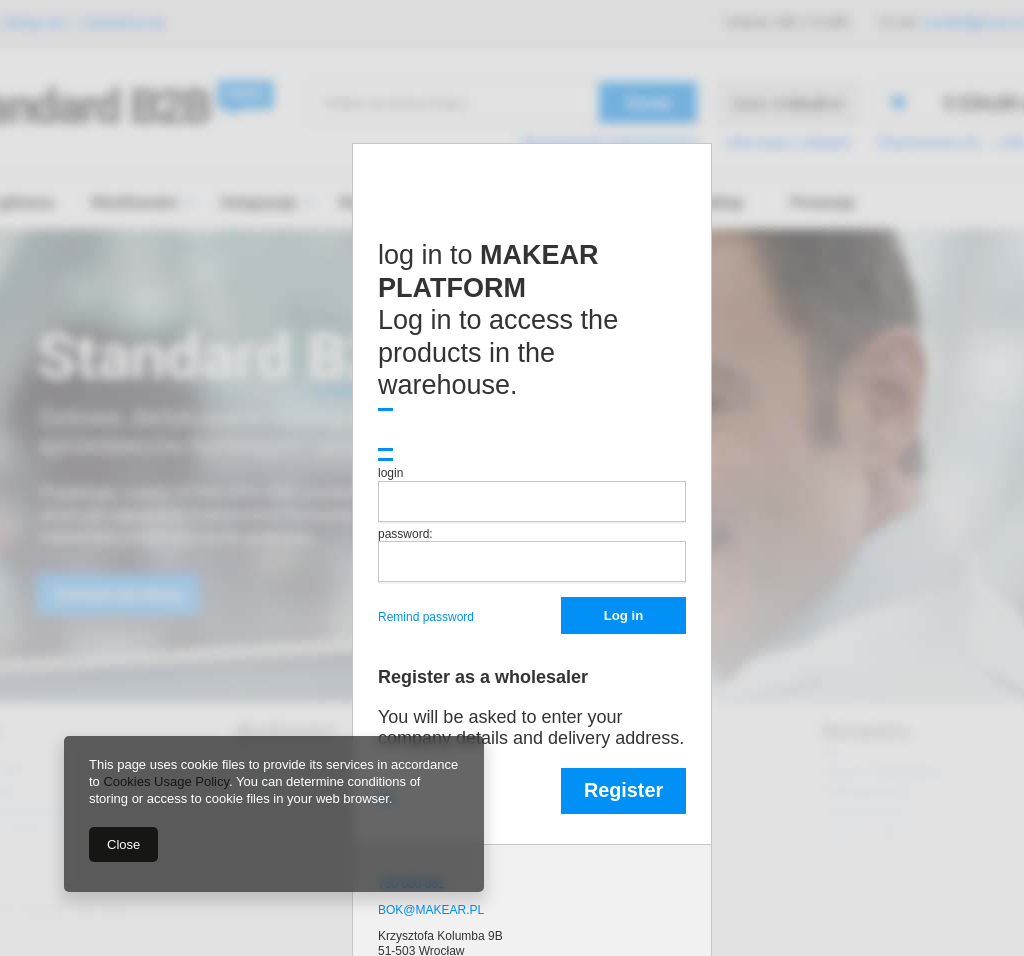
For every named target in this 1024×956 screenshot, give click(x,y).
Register (623, 790)
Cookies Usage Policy (165, 781)
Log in (623, 615)
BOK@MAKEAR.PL (431, 910)
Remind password (427, 617)
